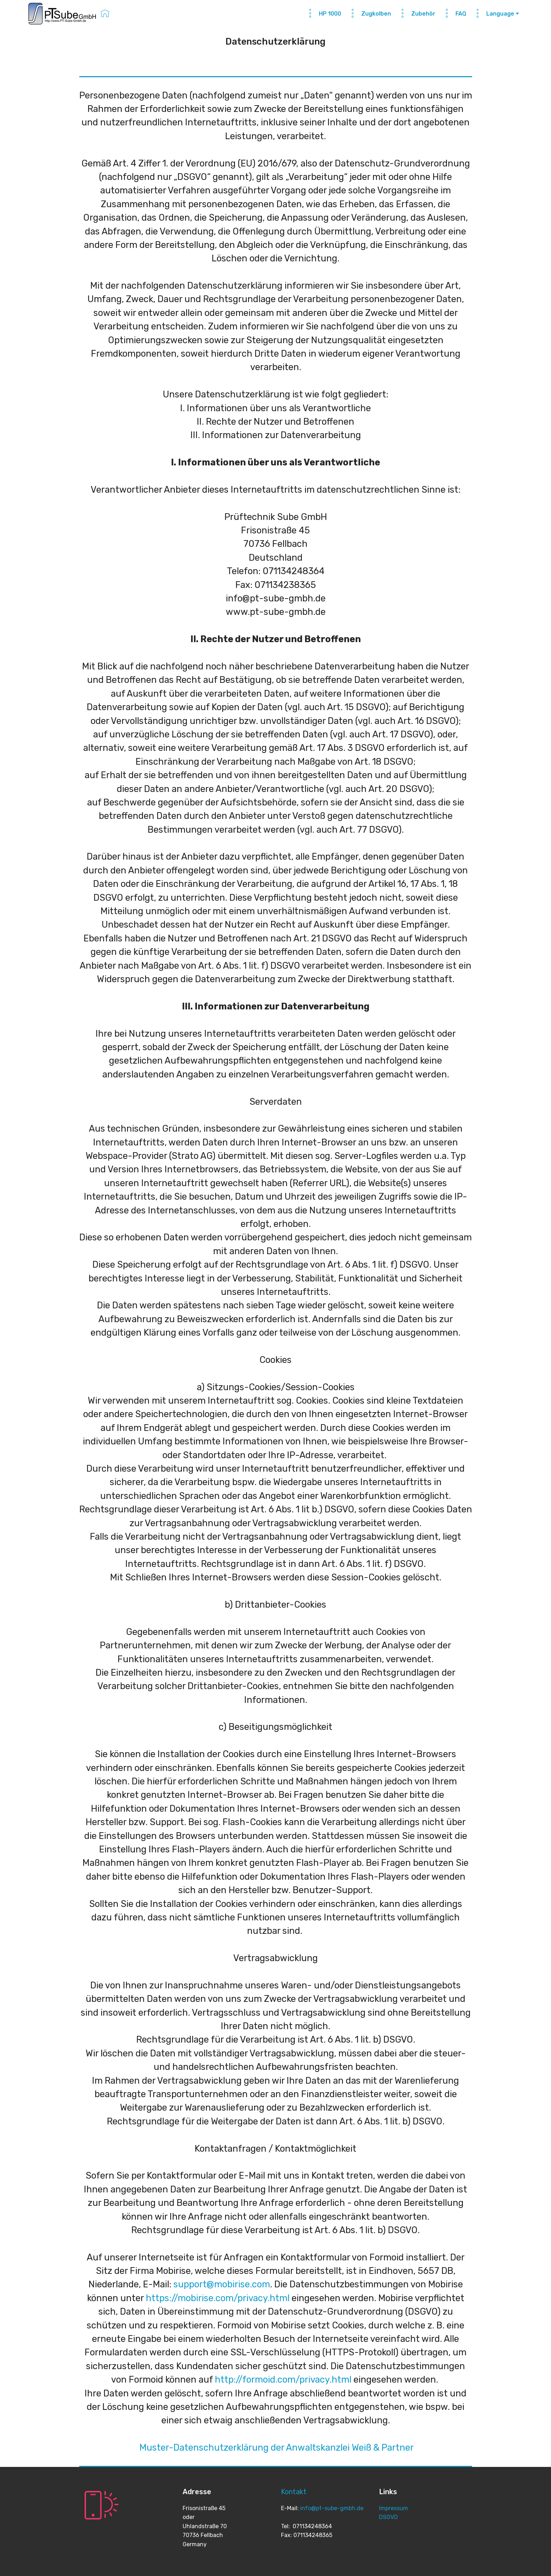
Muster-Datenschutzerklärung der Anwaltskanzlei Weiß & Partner (276, 2447)
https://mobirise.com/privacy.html (217, 2298)
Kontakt (293, 2491)
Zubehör (416, 13)
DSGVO (388, 2517)
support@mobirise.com (221, 2284)
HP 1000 (323, 13)
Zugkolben (369, 13)
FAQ (454, 13)
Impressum (393, 2508)
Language (493, 13)
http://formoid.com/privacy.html (283, 2379)
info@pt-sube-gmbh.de (331, 2508)
